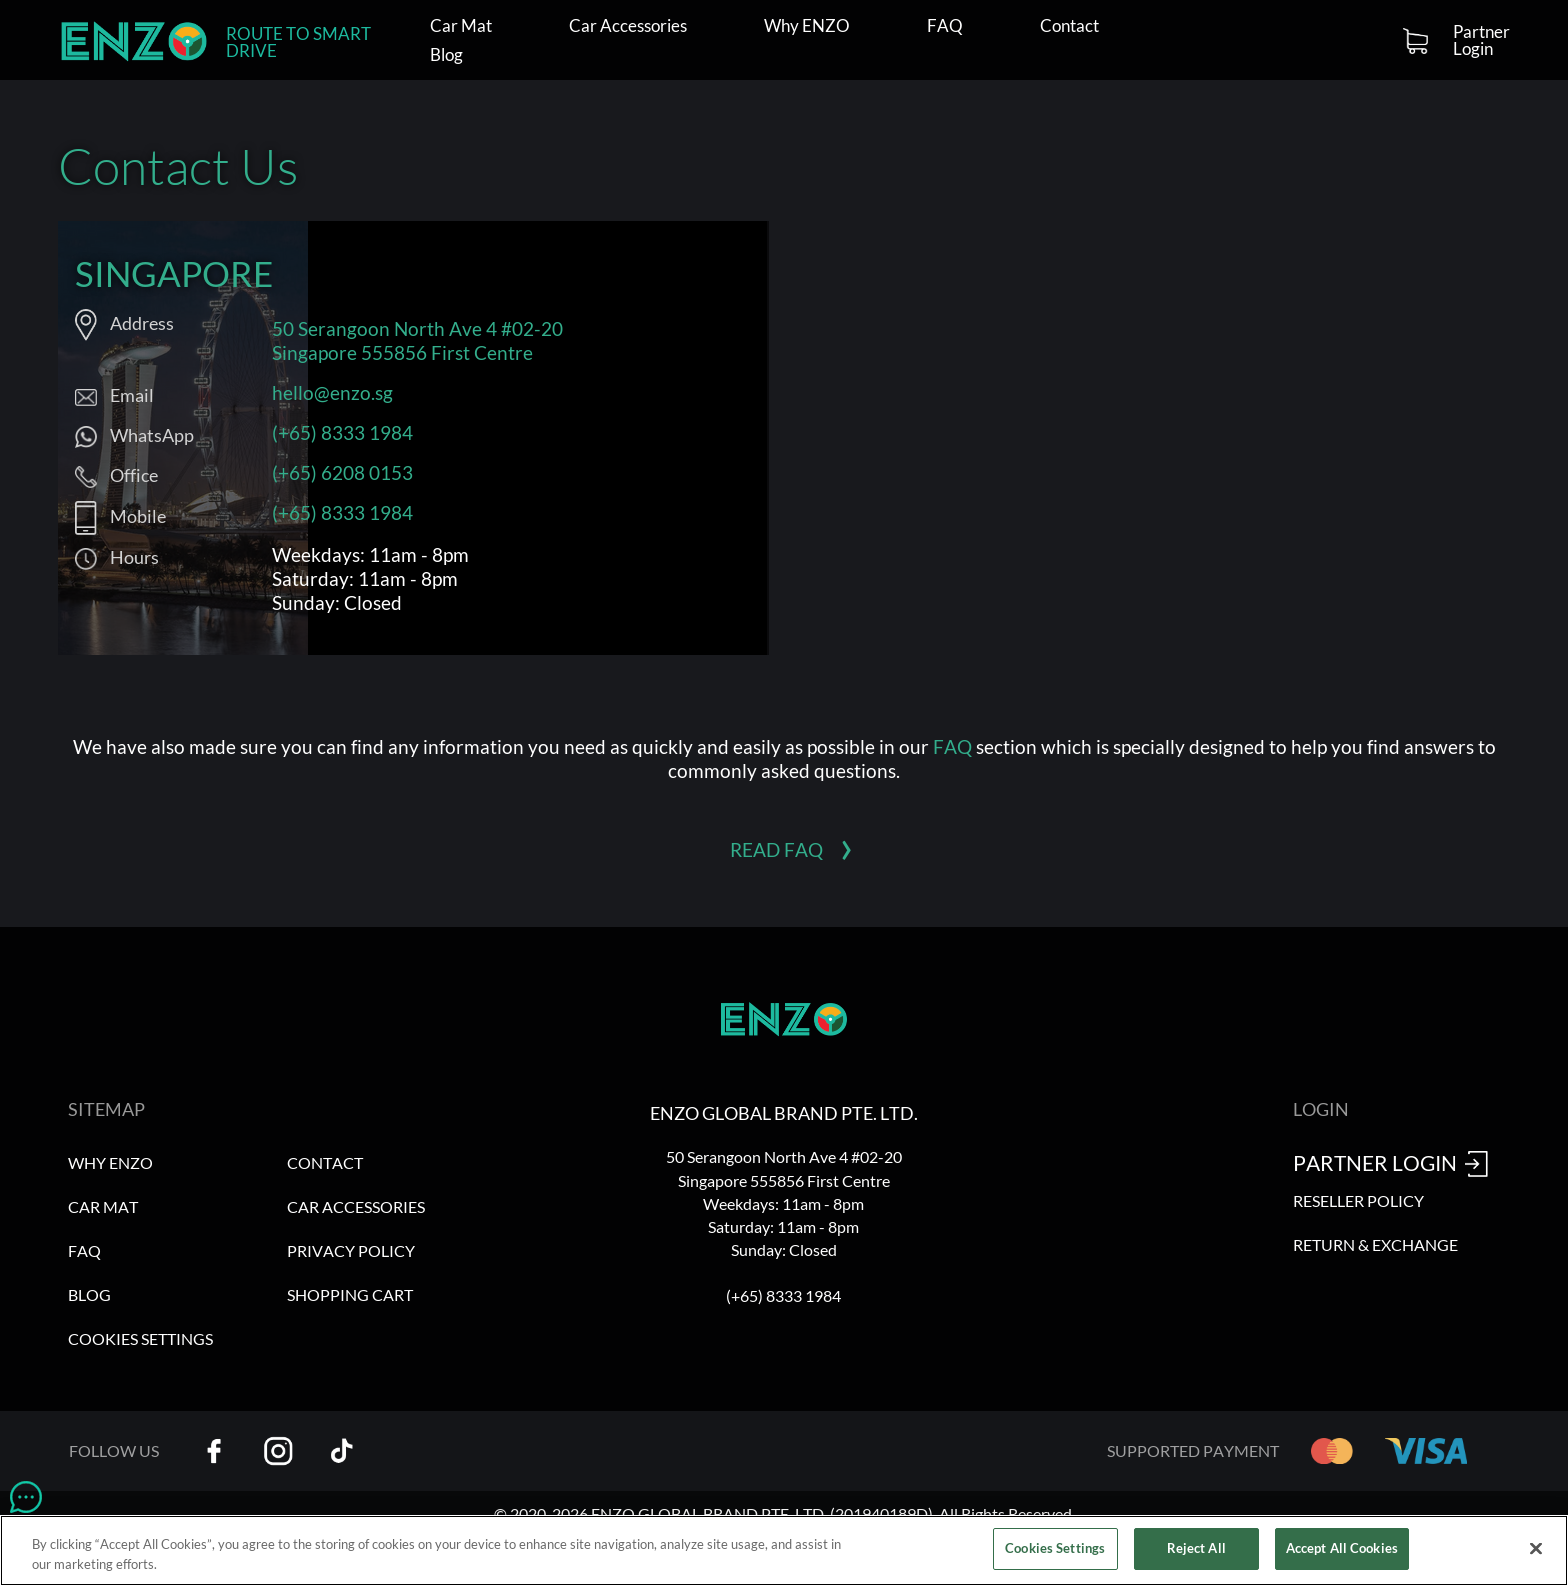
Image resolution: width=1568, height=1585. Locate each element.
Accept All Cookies (1342, 1554)
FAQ (945, 26)
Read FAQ (776, 849)
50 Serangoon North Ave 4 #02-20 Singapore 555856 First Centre (417, 340)
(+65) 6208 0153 (342, 472)
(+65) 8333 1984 (342, 432)
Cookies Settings (140, 1338)
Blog (446, 55)
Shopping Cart (350, 1294)
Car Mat (461, 26)
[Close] (1536, 1554)
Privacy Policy (351, 1250)
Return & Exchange (1375, 1244)
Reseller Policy (1358, 1200)
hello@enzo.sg (332, 392)
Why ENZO (807, 26)
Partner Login (1481, 40)
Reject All (1196, 1554)
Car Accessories (628, 26)
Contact (1069, 26)
